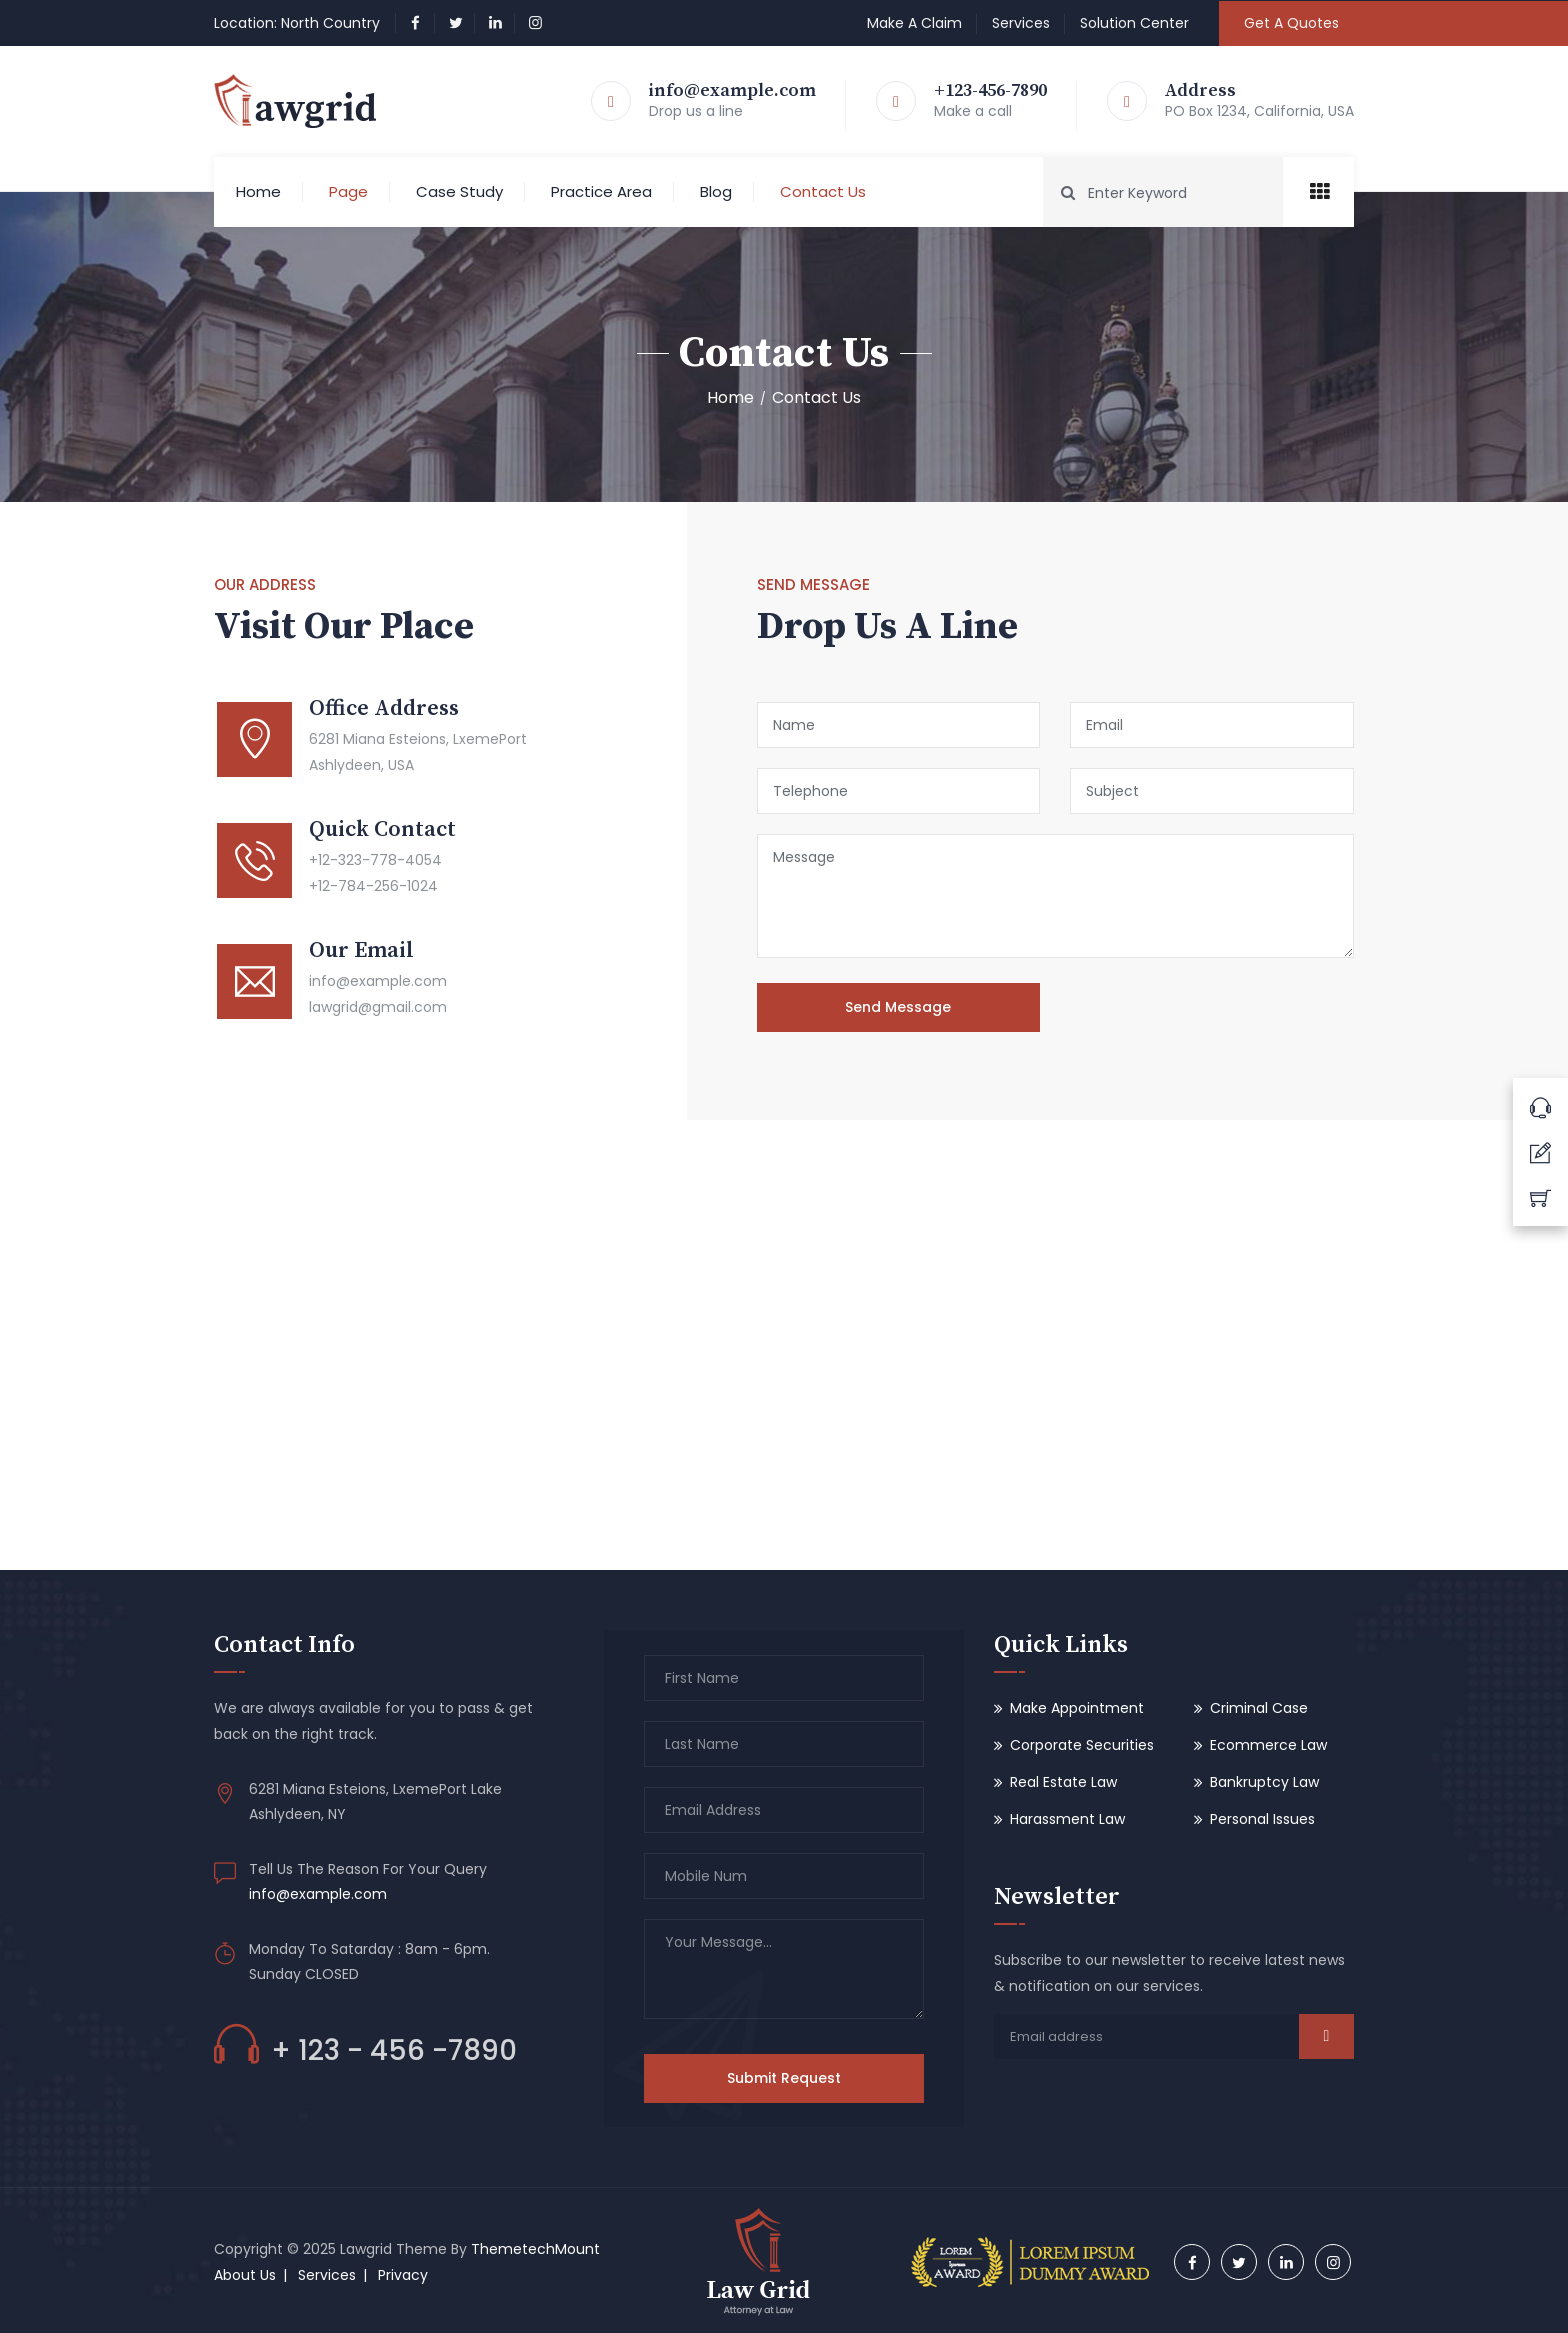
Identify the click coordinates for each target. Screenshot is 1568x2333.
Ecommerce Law (1268, 1745)
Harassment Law (1067, 1819)
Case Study (459, 191)
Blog (716, 191)
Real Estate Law (1063, 1782)
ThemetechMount (535, 2249)
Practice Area (601, 191)
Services (1021, 23)
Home (258, 191)
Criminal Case (1259, 1708)
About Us (245, 2275)
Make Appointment (1077, 1708)
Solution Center (1134, 23)
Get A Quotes (1291, 23)
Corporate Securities (1082, 1745)
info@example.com (732, 90)
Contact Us (823, 191)
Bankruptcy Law (1264, 1782)
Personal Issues (1262, 1819)
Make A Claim (914, 23)
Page (348, 191)
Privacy (403, 2275)
